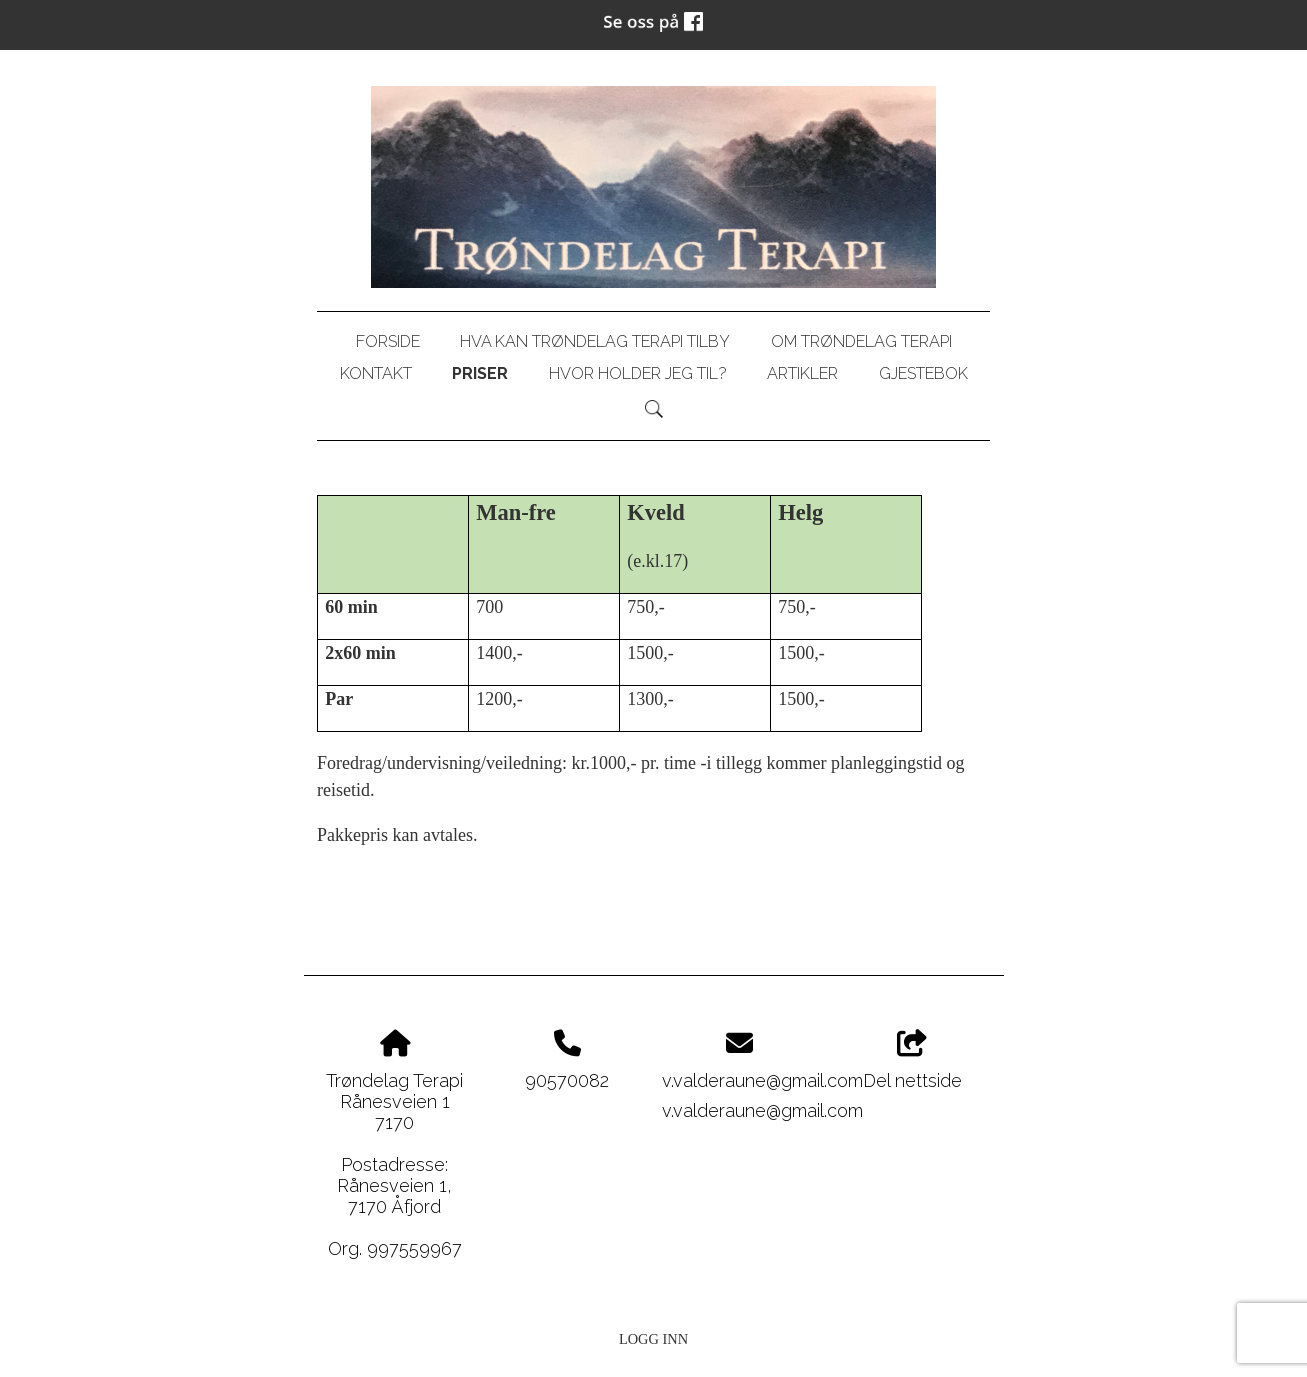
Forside (388, 341)
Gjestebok (923, 373)
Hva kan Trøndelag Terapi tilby (595, 341)
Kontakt (376, 373)
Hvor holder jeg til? (638, 373)
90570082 (567, 1080)
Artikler (802, 373)
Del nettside (912, 1061)
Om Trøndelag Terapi (861, 341)
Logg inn (653, 1339)
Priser (480, 373)
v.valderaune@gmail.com (762, 1080)
